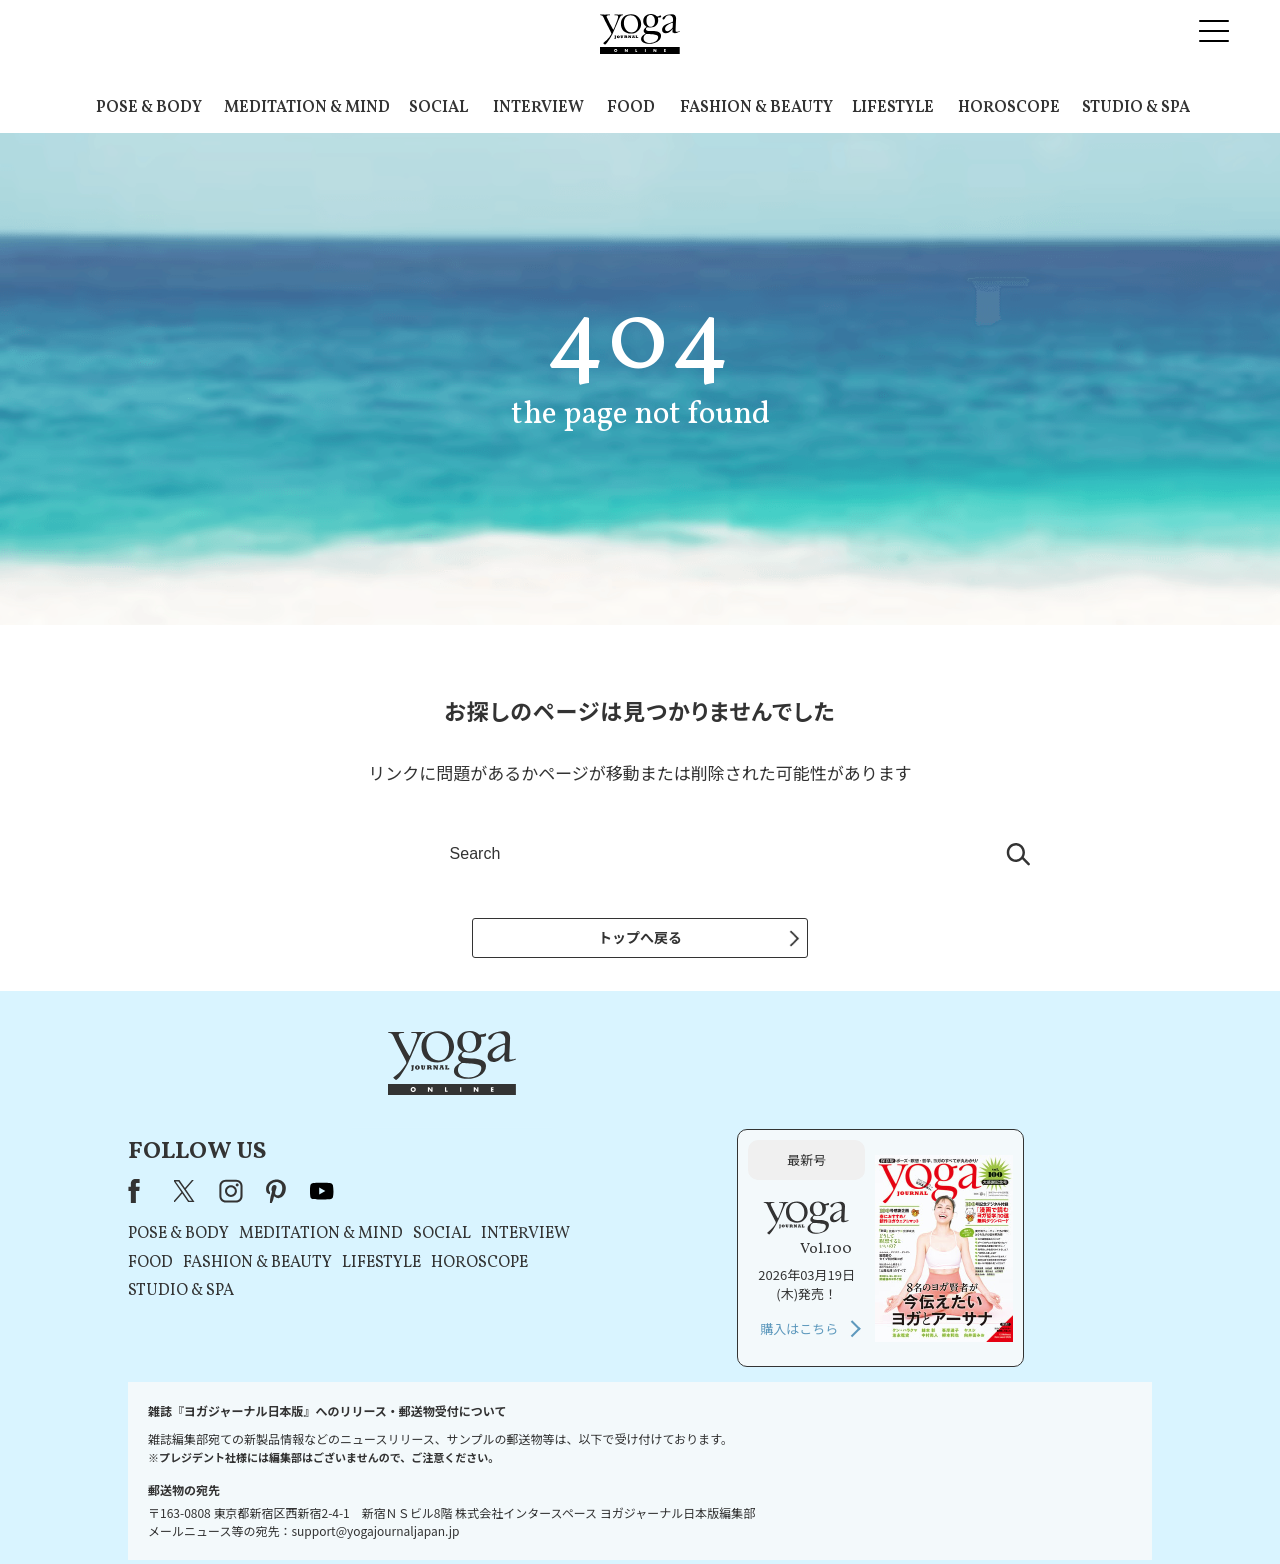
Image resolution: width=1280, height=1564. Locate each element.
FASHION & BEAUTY (756, 108)
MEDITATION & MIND (307, 108)
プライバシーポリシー (608, 1510)
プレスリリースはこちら (400, 1510)
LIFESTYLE (893, 108)
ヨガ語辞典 (994, 1510)
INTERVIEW (538, 108)
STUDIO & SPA (1136, 108)
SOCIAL (438, 108)
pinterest (533, 1100)
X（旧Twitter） (442, 1100)
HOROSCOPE (1009, 108)
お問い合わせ (282, 1510)
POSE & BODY (149, 108)
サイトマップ (911, 1510)
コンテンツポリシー (739, 1510)
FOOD (631, 108)
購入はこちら (927, 1237)
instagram (487, 1100)
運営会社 (834, 1510)
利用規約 (508, 1510)
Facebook (396, 1100)
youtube (578, 1100)
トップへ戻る (640, 937)
